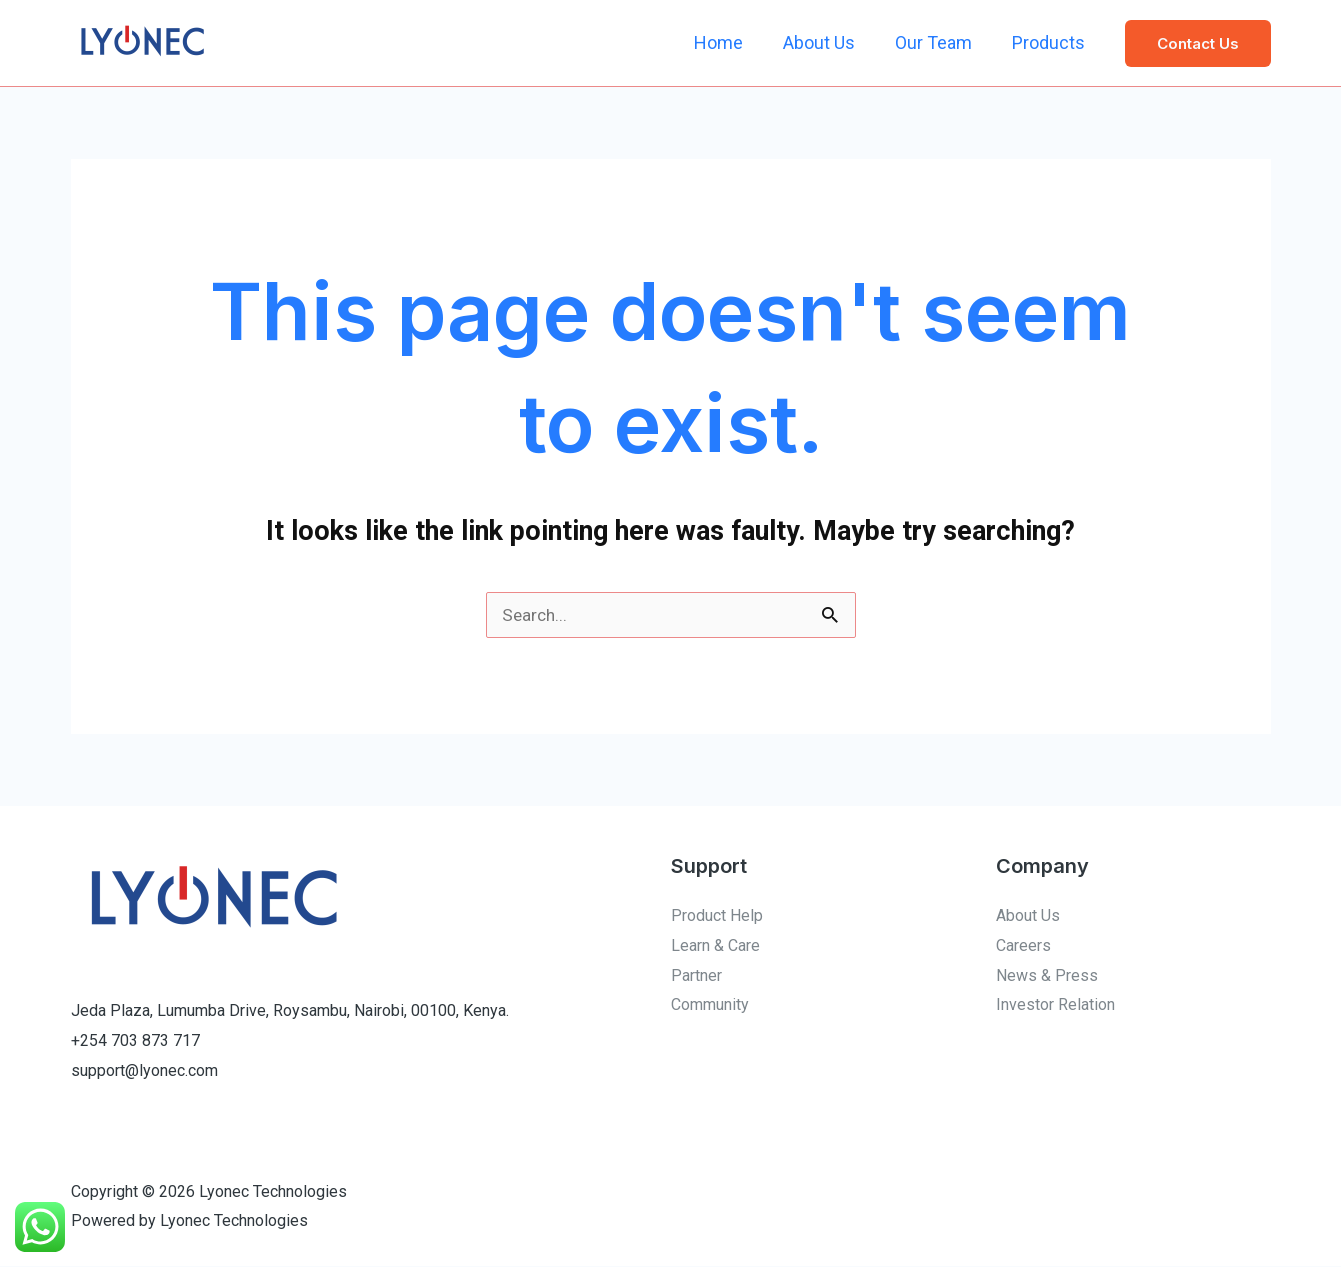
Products (1050, 42)
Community (710, 1005)
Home (732, 42)
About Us (829, 42)
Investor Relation (1055, 1005)
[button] (1198, 43)
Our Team (939, 42)
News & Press (1047, 976)
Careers (1023, 946)
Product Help (717, 916)
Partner (696, 976)
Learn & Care (715, 946)
